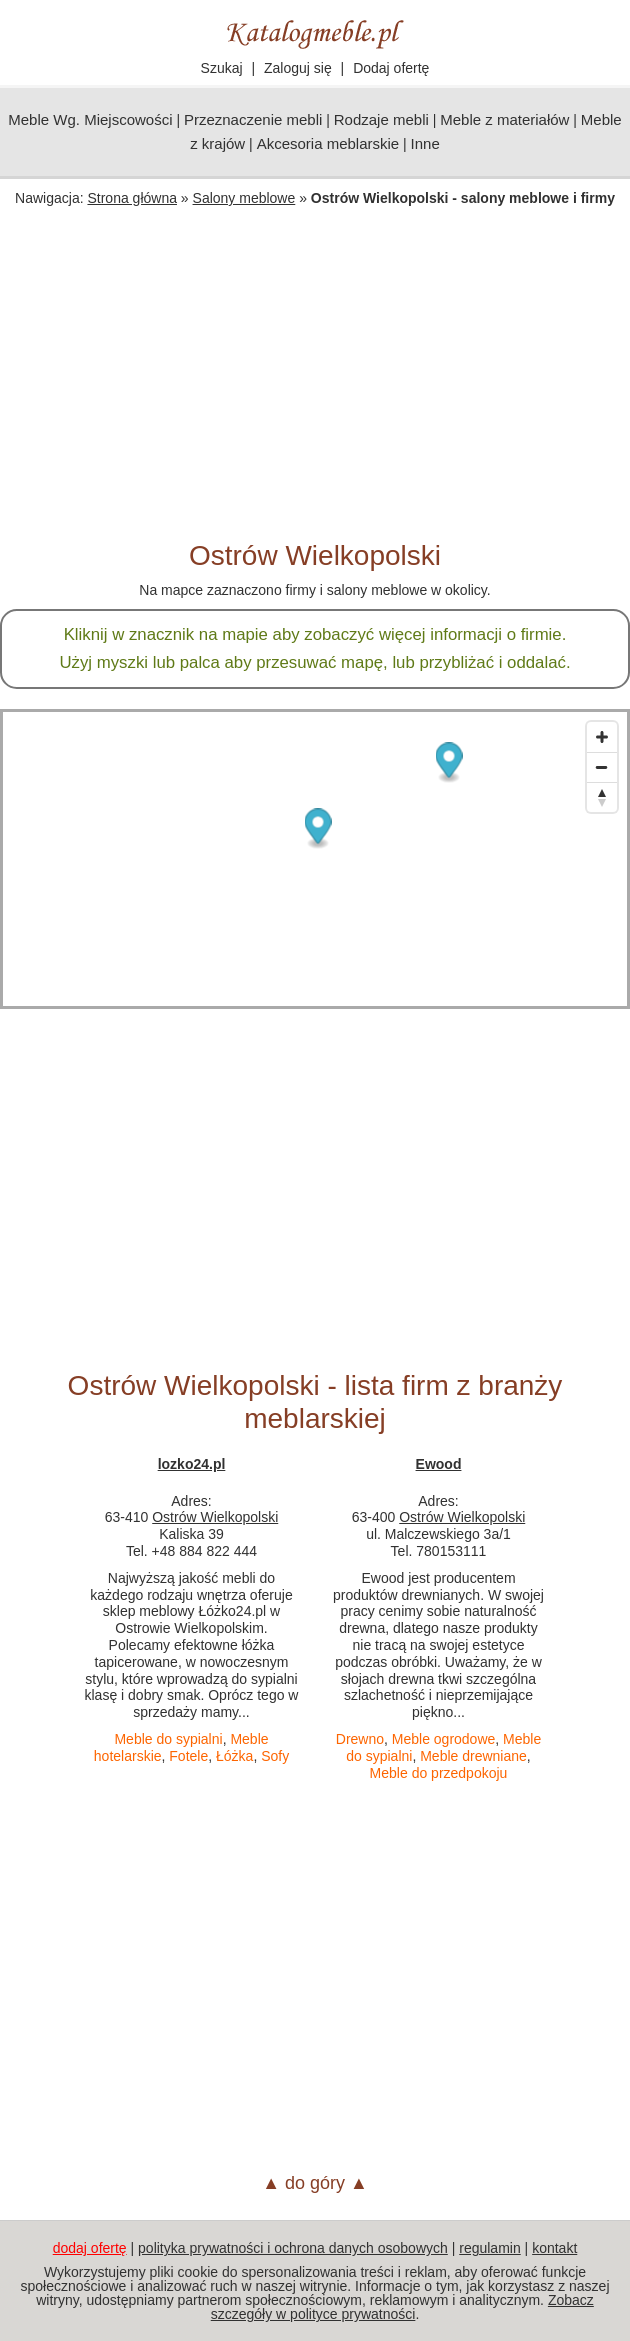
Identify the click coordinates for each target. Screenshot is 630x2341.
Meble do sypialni (168, 1739)
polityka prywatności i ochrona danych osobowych (293, 2248)
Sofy (275, 1756)
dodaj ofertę (90, 2248)
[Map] (315, 859)
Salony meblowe (244, 198)
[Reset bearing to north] (602, 797)
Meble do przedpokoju (439, 1773)
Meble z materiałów (504, 119)
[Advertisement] (315, 389)
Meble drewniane (473, 1756)
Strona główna (132, 198)
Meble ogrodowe (444, 1739)
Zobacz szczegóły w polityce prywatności (402, 2307)
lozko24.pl (192, 1464)
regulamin (489, 2248)
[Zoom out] (602, 767)
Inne (425, 143)
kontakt (554, 2248)
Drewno (360, 1739)
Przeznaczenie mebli (253, 119)
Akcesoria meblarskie (328, 143)
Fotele (188, 1756)
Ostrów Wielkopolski (215, 1517)
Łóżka (234, 1756)
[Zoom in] (602, 737)
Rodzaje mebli (381, 119)
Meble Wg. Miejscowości (90, 119)
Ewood (439, 1464)
